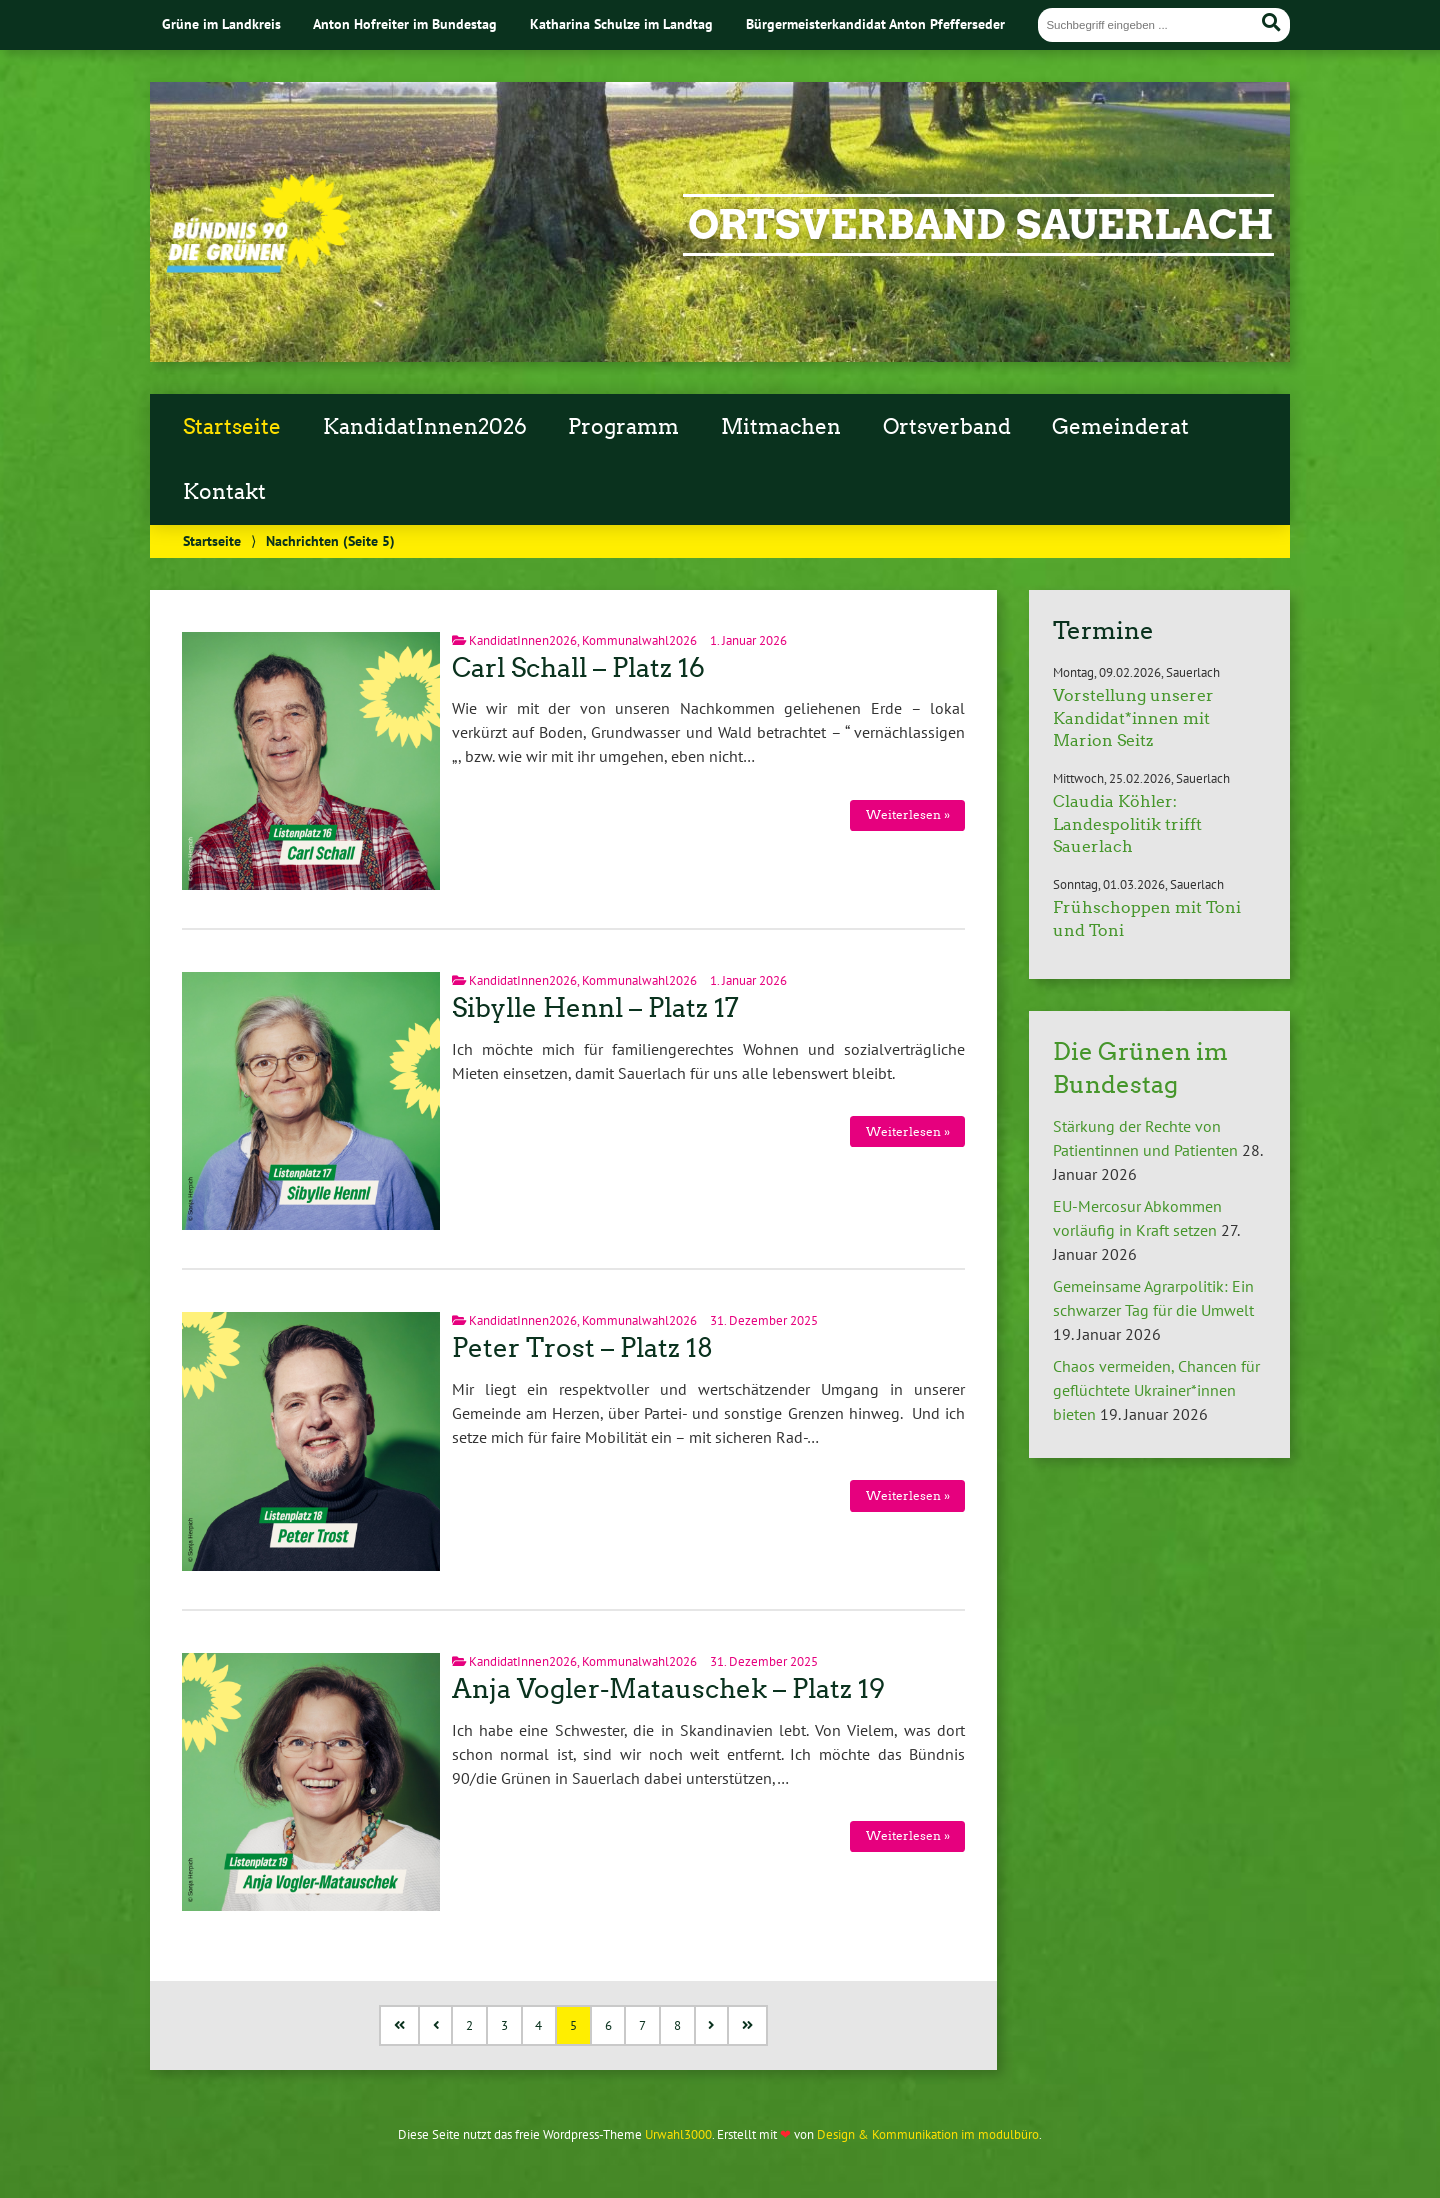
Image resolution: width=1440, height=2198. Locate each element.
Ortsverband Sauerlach (981, 225)
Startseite (232, 427)
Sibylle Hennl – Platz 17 (595, 1008)
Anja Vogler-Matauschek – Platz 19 (668, 1689)
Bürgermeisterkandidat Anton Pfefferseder (875, 23)
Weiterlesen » (908, 814)
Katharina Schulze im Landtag (621, 23)
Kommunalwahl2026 (639, 640)
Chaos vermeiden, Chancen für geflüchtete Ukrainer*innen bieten (1156, 1390)
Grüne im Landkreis (221, 23)
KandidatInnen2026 (425, 427)
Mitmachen (781, 427)
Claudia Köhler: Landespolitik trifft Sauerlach (1127, 824)
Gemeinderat (1120, 427)
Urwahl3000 (678, 2134)
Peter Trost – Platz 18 (582, 1348)
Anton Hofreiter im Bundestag (405, 23)
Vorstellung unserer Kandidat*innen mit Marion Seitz (1133, 718)
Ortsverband (947, 427)
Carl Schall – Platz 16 (578, 668)
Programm (623, 427)
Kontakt (224, 492)
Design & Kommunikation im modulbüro (928, 2134)
